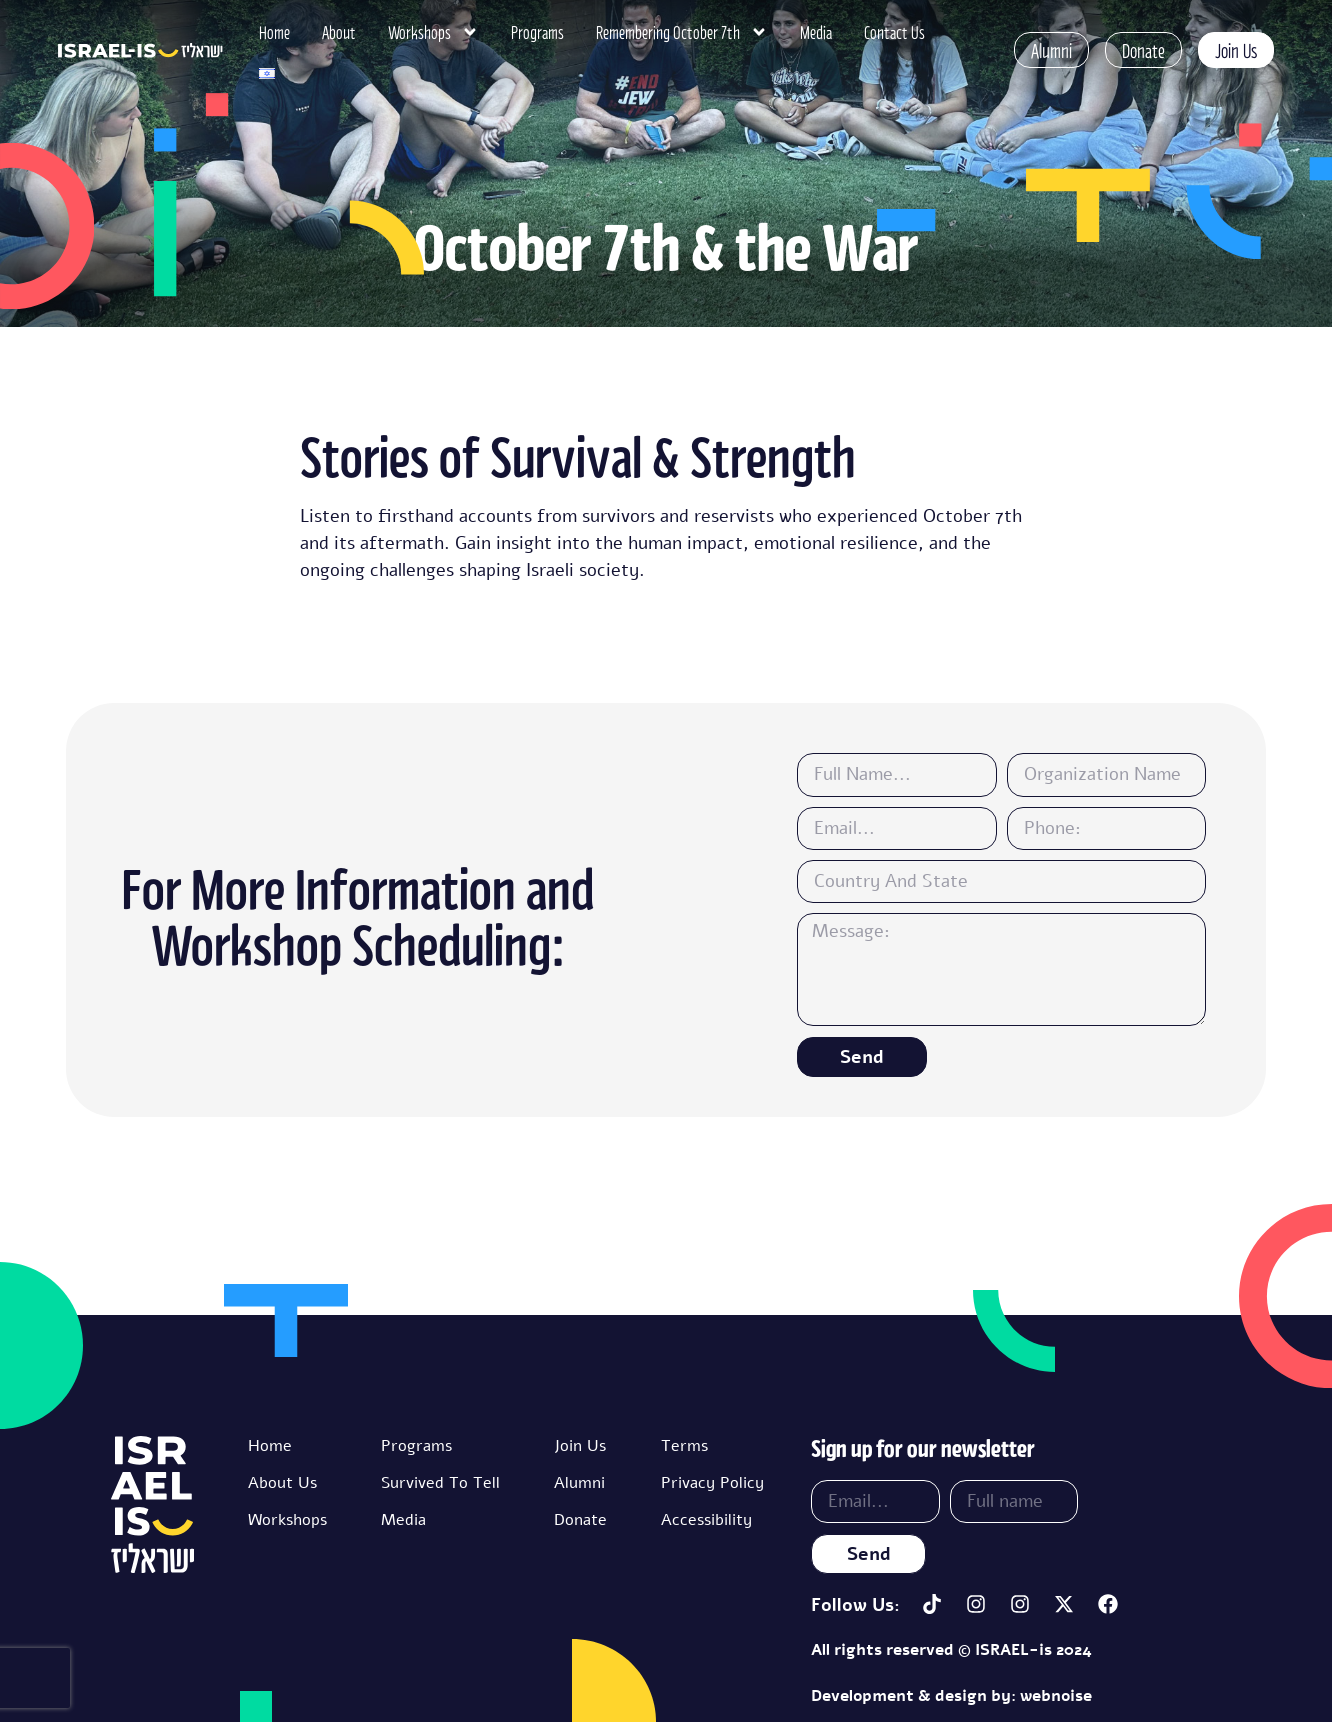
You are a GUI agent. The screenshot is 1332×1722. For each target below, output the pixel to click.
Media (816, 32)
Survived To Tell (440, 1483)
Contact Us (894, 32)
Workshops (433, 32)
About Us (282, 1483)
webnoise (1056, 1696)
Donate (580, 1520)
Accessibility (706, 1520)
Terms (684, 1446)
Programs (537, 32)
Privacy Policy (712, 1483)
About (339, 32)
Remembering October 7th (682, 32)
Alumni (579, 1483)
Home (274, 32)
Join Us (580, 1446)
